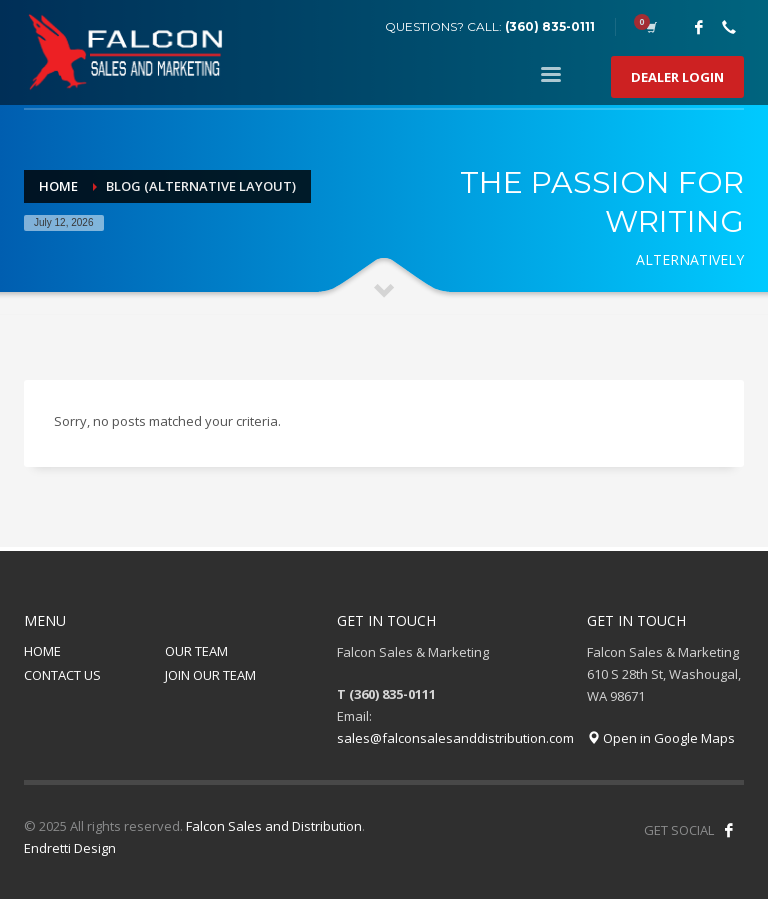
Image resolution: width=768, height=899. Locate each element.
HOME (42, 651)
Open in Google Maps (661, 738)
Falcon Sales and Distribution (274, 826)
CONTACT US (62, 675)
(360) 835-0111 (550, 26)
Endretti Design (70, 848)
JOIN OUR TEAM (210, 675)
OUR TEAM (196, 651)
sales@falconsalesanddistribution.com (455, 738)
